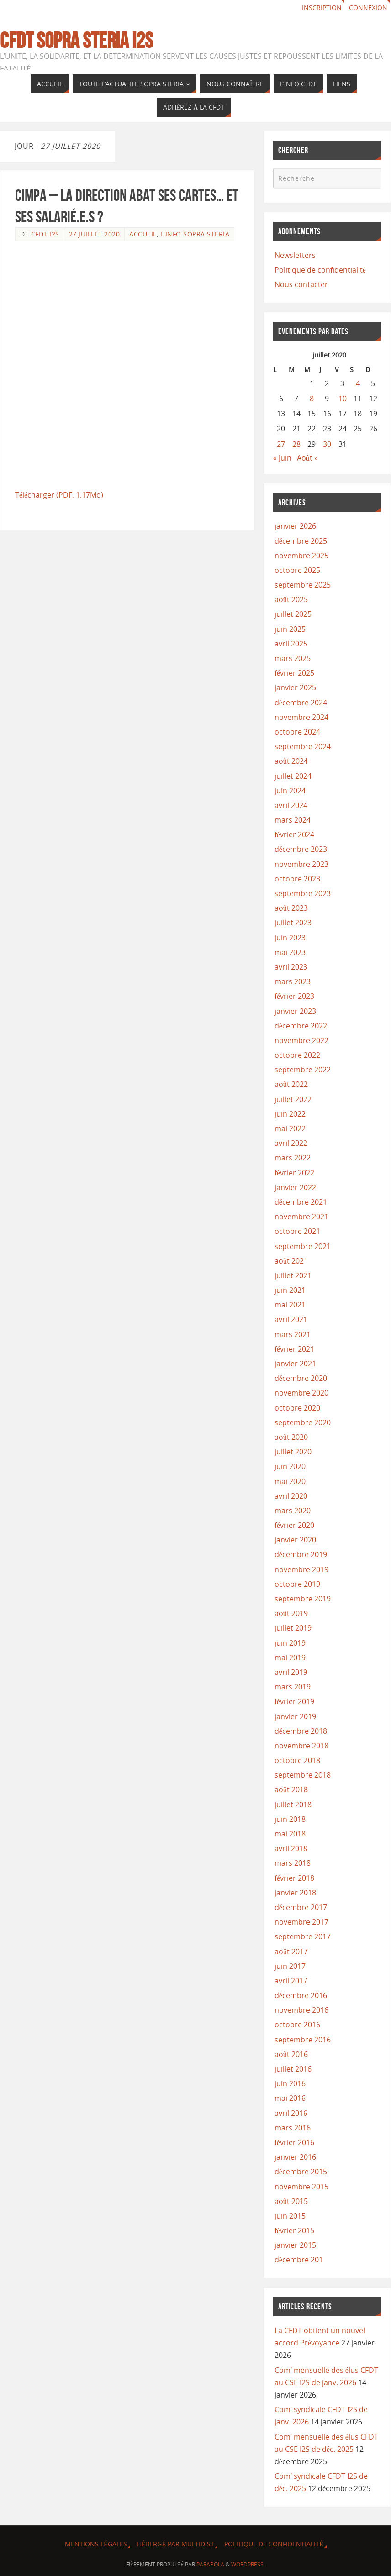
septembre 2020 (303, 1422)
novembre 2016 (301, 2010)
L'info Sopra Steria (195, 234)
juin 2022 (290, 1114)
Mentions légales (96, 2543)
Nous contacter (301, 284)
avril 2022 (291, 1143)
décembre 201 (299, 2260)
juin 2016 (290, 2083)
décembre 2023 (301, 849)
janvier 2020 (295, 1540)
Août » (307, 458)
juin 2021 (290, 1290)
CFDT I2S (45, 234)
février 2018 (294, 1878)
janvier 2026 (295, 526)
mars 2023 (293, 981)
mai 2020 (290, 1481)
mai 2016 (290, 2098)
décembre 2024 (301, 703)
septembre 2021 (303, 1246)
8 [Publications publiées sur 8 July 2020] (312, 398)
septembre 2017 (303, 1936)
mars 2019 (293, 1687)
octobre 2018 (297, 1760)
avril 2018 (291, 1848)
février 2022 (294, 1173)
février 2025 (294, 673)
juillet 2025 (293, 614)
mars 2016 (293, 2128)
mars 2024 (293, 820)
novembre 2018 (301, 1746)
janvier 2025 (295, 687)
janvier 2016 (295, 2157)
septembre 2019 (303, 1599)
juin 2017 (290, 1966)
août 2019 (291, 1613)
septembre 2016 (303, 2040)
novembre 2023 (301, 864)
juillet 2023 (293, 923)
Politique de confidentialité (320, 270)
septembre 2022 (303, 1070)
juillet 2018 (293, 1805)
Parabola (210, 2564)
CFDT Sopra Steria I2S (76, 40)
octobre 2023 (297, 879)
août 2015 (291, 2201)
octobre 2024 (297, 732)
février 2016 (294, 2142)
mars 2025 (293, 658)
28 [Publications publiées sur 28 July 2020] (296, 444)
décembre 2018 (301, 1731)
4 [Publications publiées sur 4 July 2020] (358, 383)
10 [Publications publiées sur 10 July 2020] (342, 398)
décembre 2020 (301, 1378)
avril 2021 (291, 1319)
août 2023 (291, 908)
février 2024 (294, 834)
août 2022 (291, 1084)
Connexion (368, 7)
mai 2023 (290, 952)
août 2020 (291, 1437)
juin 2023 (290, 938)
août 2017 (291, 1951)
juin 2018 (290, 1819)
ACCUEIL (143, 234)
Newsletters (295, 255)
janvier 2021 (295, 1364)
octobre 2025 (297, 570)
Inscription (322, 7)
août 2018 (291, 1789)
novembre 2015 (301, 2187)
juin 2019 (290, 1643)
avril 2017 (291, 1981)
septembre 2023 (303, 893)
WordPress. (248, 2564)
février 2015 (294, 2230)
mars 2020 (293, 1511)
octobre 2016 (297, 2025)
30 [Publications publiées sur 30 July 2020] (327, 444)
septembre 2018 (303, 1775)
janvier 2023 (295, 1011)
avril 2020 (291, 1496)
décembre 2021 (301, 1202)
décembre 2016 (301, 1995)
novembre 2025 (301, 556)
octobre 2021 (297, 1231)
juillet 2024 (293, 776)
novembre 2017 (301, 1922)
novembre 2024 (301, 717)
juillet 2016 (293, 2069)
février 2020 (294, 1525)
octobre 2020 (297, 1408)
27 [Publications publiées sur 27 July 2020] (281, 444)
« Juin (282, 458)
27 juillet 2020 (94, 234)
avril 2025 (291, 644)
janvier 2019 (295, 1716)
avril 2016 (291, 2113)
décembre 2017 (301, 1907)
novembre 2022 (301, 1040)
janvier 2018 (295, 1893)
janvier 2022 (295, 1187)
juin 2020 (290, 1466)
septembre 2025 (303, 585)
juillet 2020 (293, 1452)
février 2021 (294, 1349)
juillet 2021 (293, 1275)
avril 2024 (291, 805)
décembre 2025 (301, 541)
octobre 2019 (297, 1584)
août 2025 (291, 599)
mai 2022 (290, 1128)
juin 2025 (290, 629)
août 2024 (291, 761)
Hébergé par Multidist (176, 2543)
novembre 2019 (301, 1569)
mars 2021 (293, 1334)
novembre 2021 (301, 1217)
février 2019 (294, 1701)
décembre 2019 (301, 1554)
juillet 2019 (293, 1628)
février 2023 (294, 996)
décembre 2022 (301, 1026)
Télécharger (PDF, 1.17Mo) (59, 495)
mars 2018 (293, 1863)
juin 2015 (290, 2216)
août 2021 (291, 1261)
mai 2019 (290, 1658)
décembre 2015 (301, 2172)
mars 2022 (293, 1158)
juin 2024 (290, 791)
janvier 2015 (295, 2245)
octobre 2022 (297, 1055)
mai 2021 (290, 1305)
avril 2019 (291, 1672)
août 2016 (291, 2054)
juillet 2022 (293, 1099)
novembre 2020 (301, 1393)
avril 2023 (291, 967)
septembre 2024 (303, 746)
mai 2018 (290, 1834)
